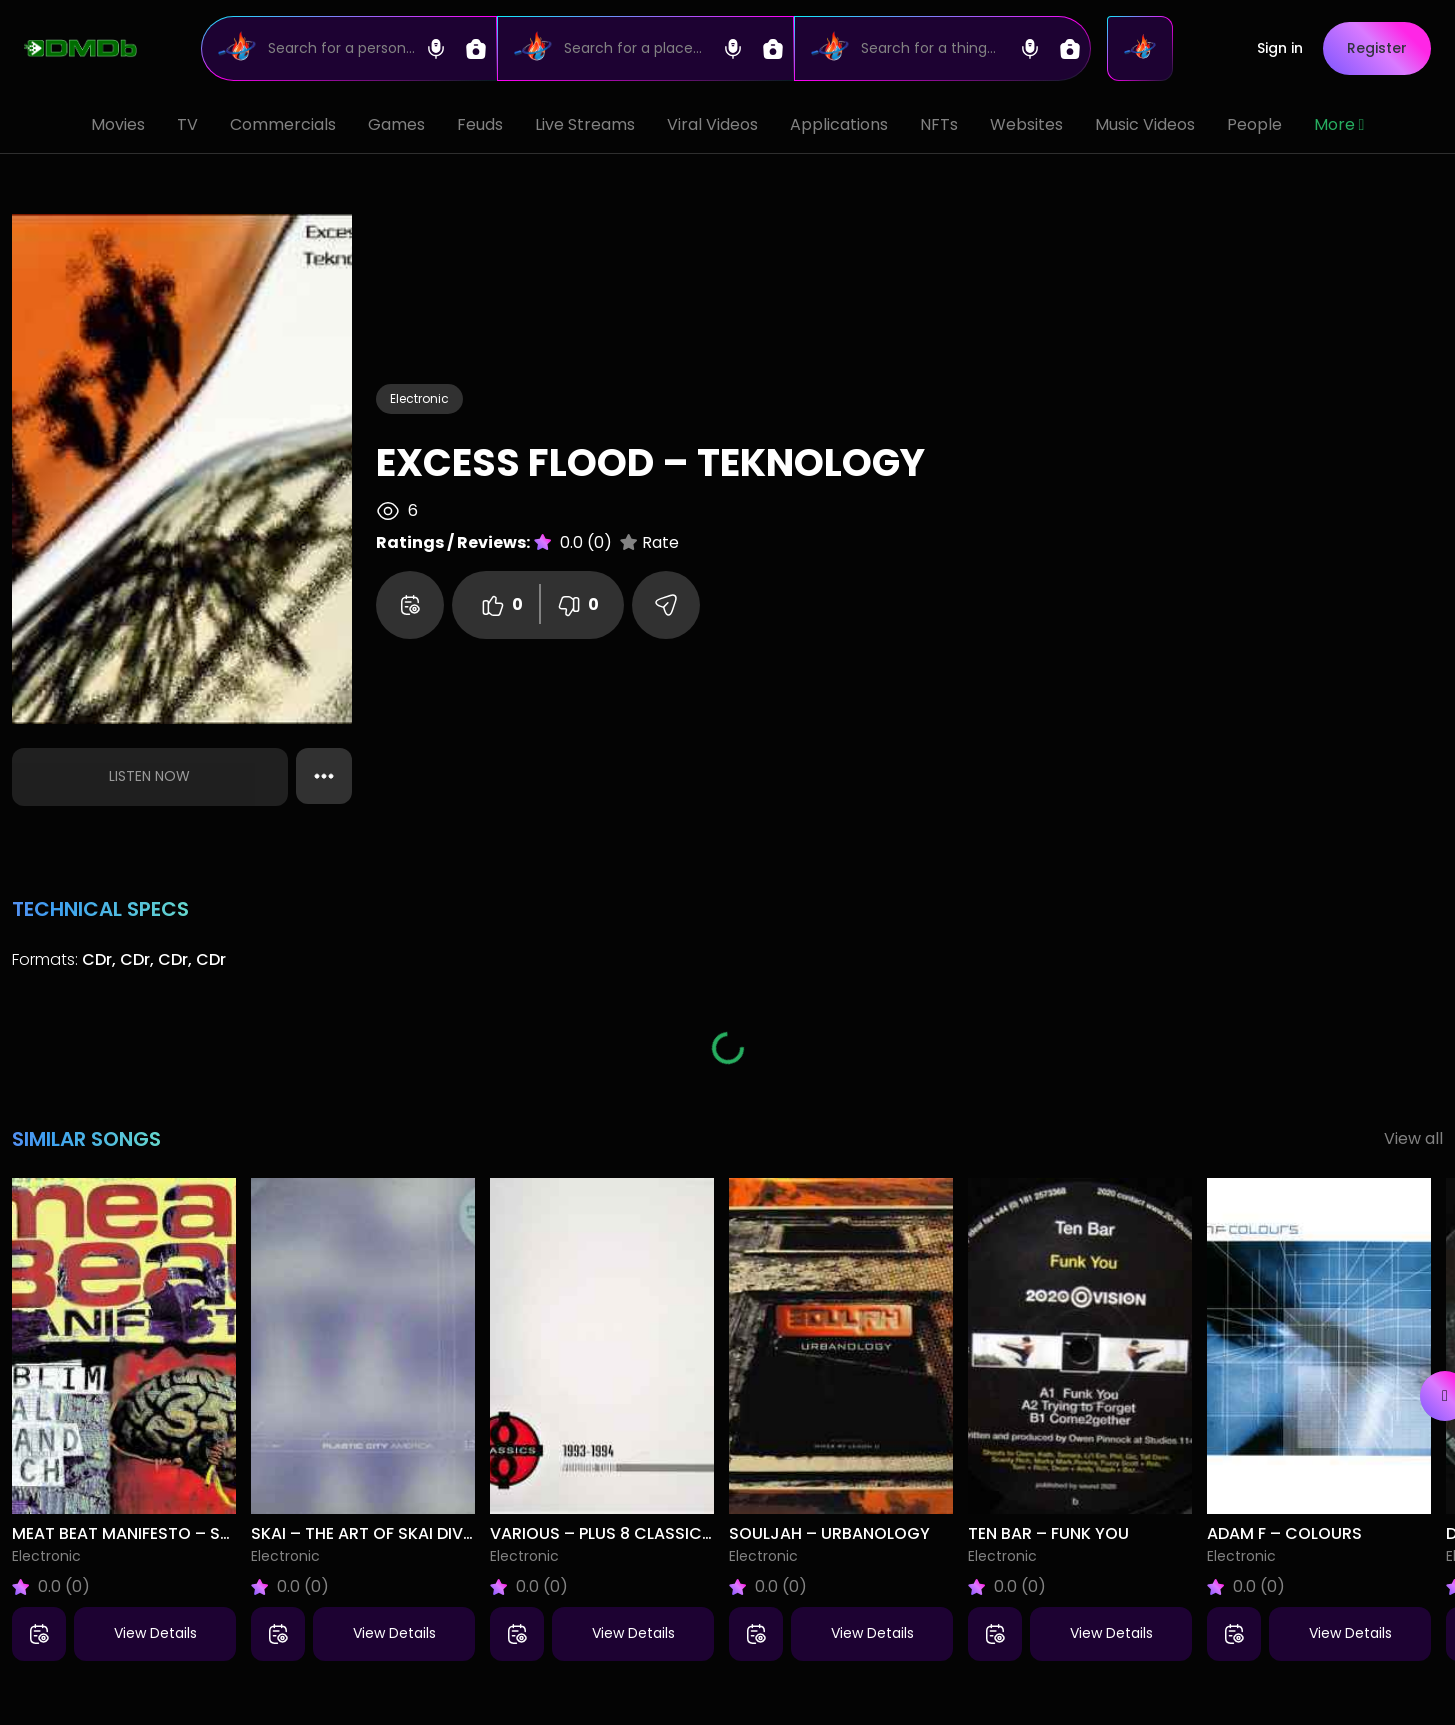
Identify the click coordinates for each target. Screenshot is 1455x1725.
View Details (155, 1633)
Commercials (283, 124)
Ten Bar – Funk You (1048, 1533)
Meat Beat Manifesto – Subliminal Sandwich (201, 1533)
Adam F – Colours (1284, 1533)
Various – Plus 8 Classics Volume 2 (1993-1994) (692, 1533)
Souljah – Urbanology (829, 1533)
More (1339, 124)
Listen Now (149, 776)
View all (1413, 1138)
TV (187, 124)
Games (396, 124)
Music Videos (1145, 124)
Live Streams (585, 124)
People (1254, 124)
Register (1377, 48)
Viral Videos (712, 124)
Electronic (419, 398)
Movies (118, 124)
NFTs (939, 124)
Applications (839, 124)
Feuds (480, 124)
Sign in (1280, 48)
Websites (1026, 124)
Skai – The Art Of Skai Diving (371, 1533)
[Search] (349, 48)
